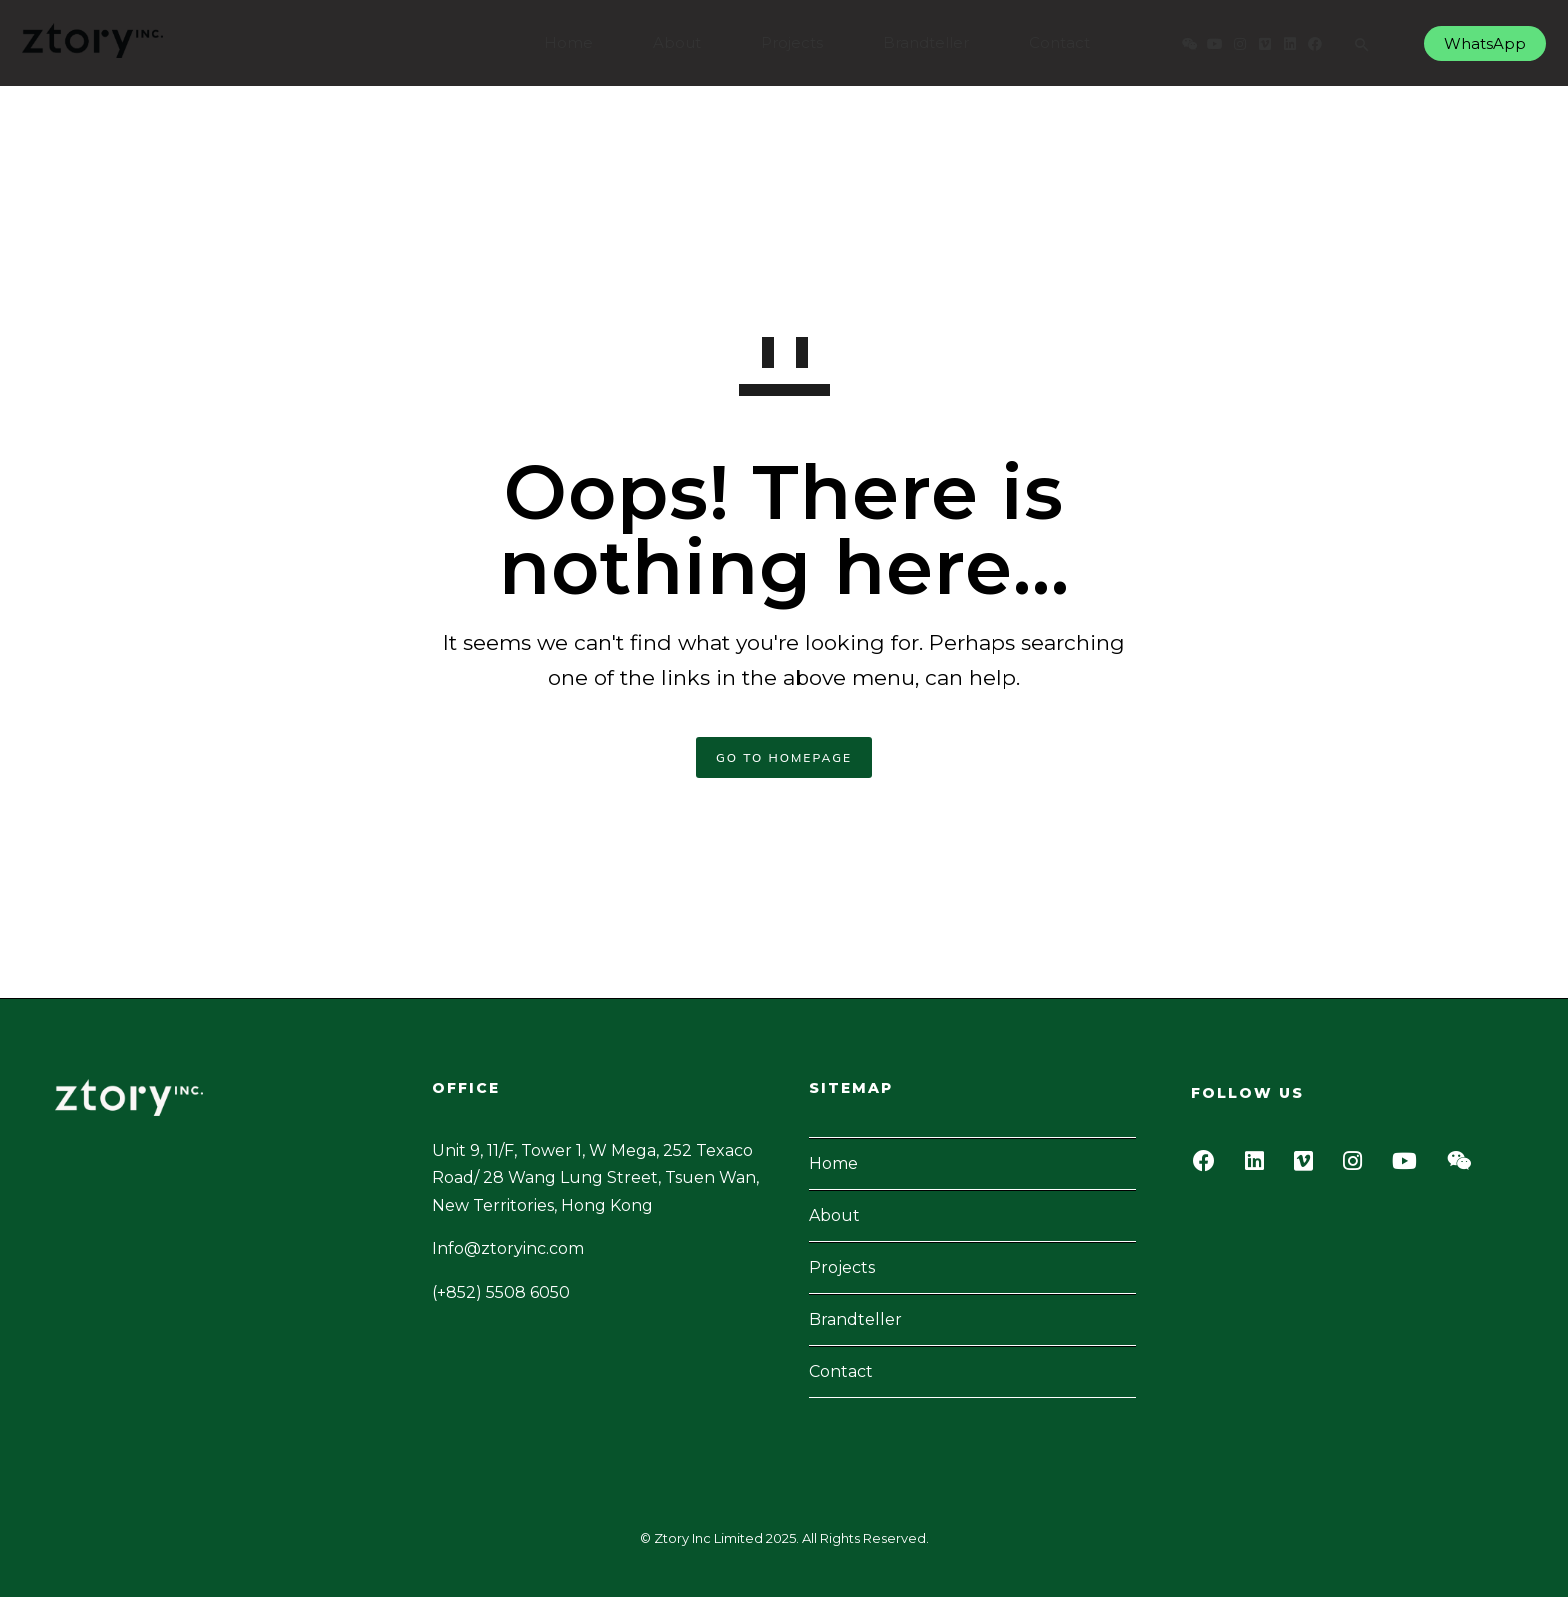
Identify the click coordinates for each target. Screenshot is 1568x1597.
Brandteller (918, 42)
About (669, 42)
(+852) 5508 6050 (501, 1292)
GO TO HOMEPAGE (784, 757)
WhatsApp (1477, 43)
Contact (1051, 42)
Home (560, 42)
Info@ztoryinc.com (508, 1248)
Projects (784, 42)
